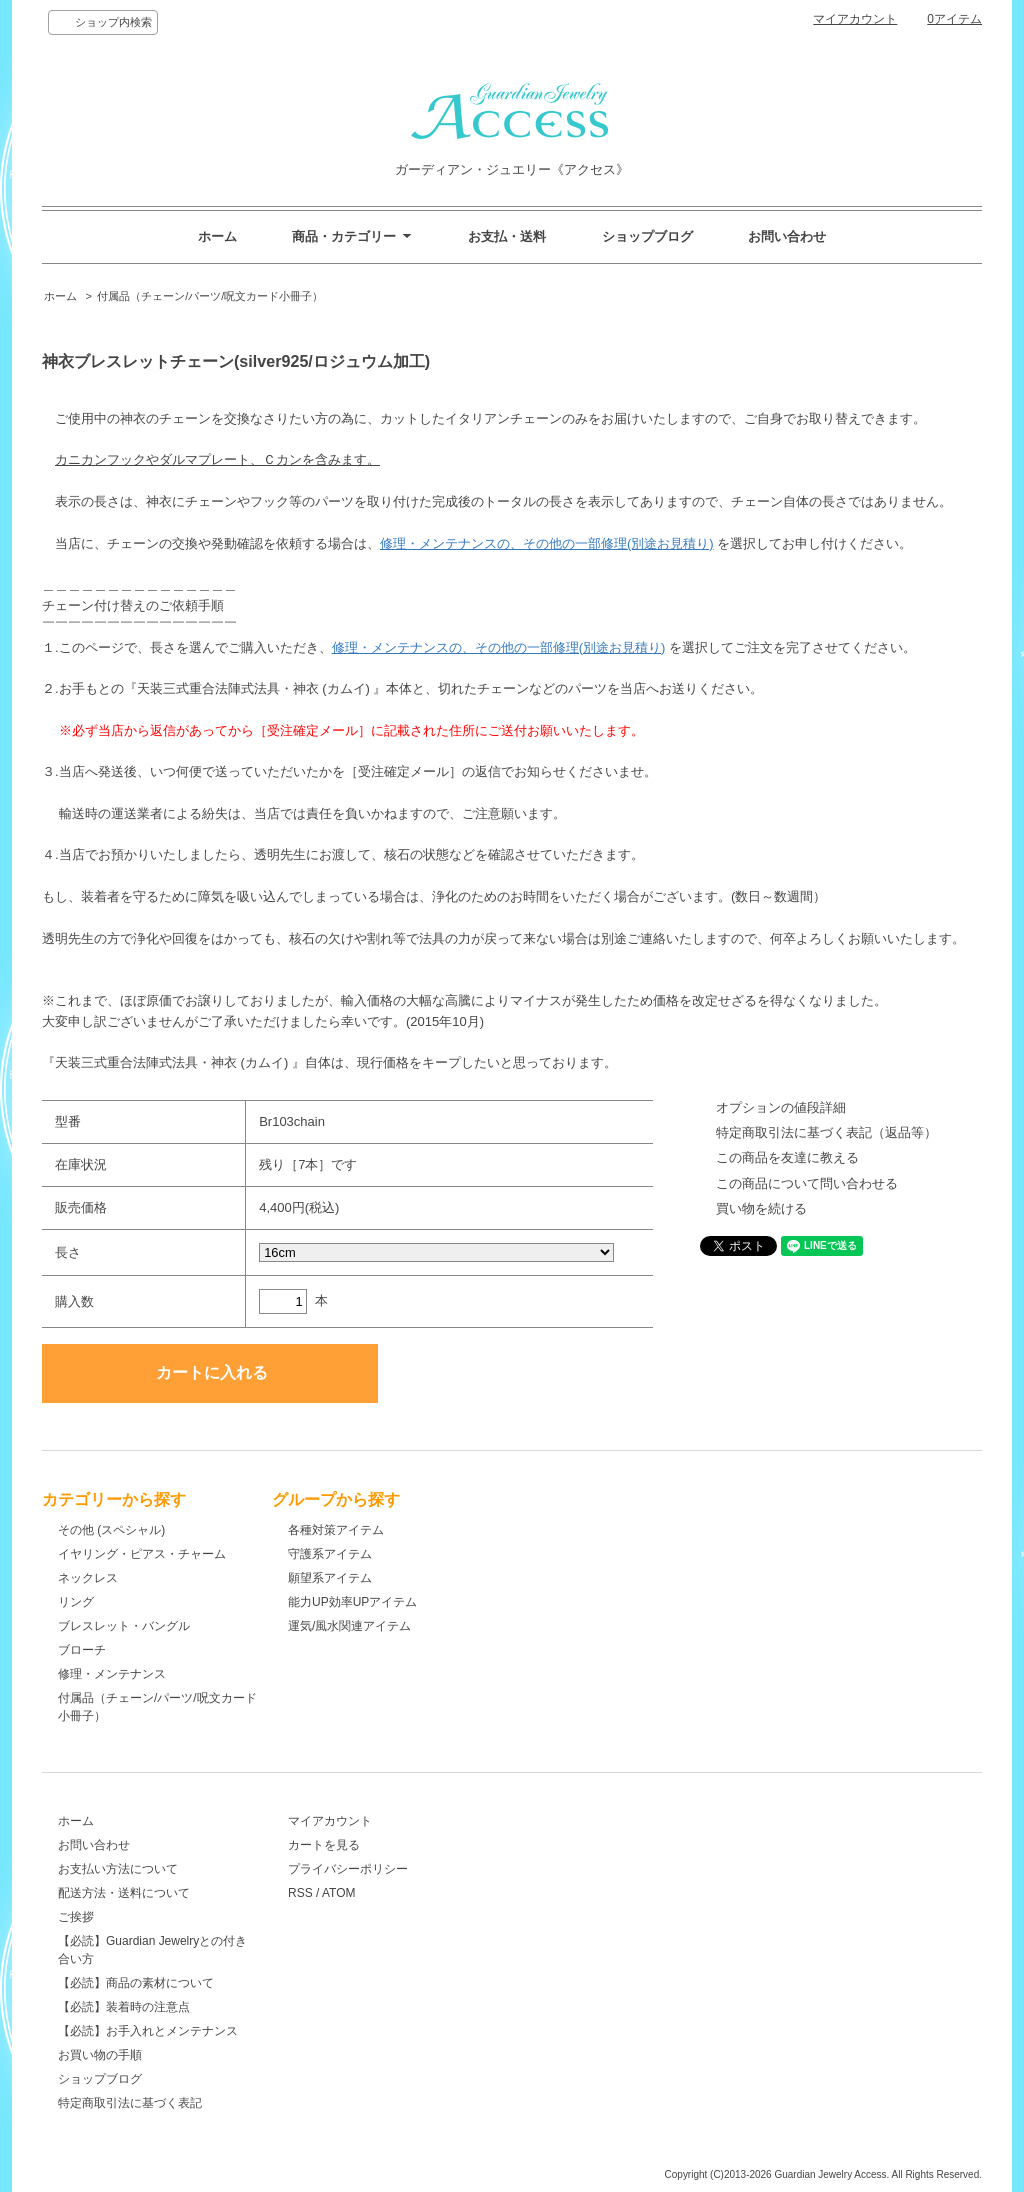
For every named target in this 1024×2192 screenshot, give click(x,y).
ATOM (339, 1893)
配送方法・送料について (124, 1893)
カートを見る (324, 1845)
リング (76, 1602)
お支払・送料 (507, 236)
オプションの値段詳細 (781, 1107)
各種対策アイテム (336, 1530)
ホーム (217, 236)
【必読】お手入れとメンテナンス (148, 2031)
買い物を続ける (761, 1208)
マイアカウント (855, 19)
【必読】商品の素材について (136, 1983)
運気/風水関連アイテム (349, 1626)
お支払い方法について (118, 1869)
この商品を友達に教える (787, 1157)
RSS (300, 1893)
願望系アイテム (330, 1578)
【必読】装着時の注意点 (124, 2007)
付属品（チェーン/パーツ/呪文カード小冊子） (210, 296)
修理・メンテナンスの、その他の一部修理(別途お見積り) (547, 543)
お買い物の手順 (100, 2055)
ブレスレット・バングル (124, 1626)
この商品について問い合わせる (807, 1183)
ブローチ (82, 1650)
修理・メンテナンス (112, 1674)
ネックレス (88, 1578)
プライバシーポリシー (348, 1869)
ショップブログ (647, 236)
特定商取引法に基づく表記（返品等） (826, 1132)
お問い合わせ (787, 236)
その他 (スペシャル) (111, 1530)
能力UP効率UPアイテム (352, 1602)
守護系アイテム (330, 1554)
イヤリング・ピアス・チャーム (142, 1554)
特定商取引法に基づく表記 (130, 2103)
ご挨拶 (76, 1917)
